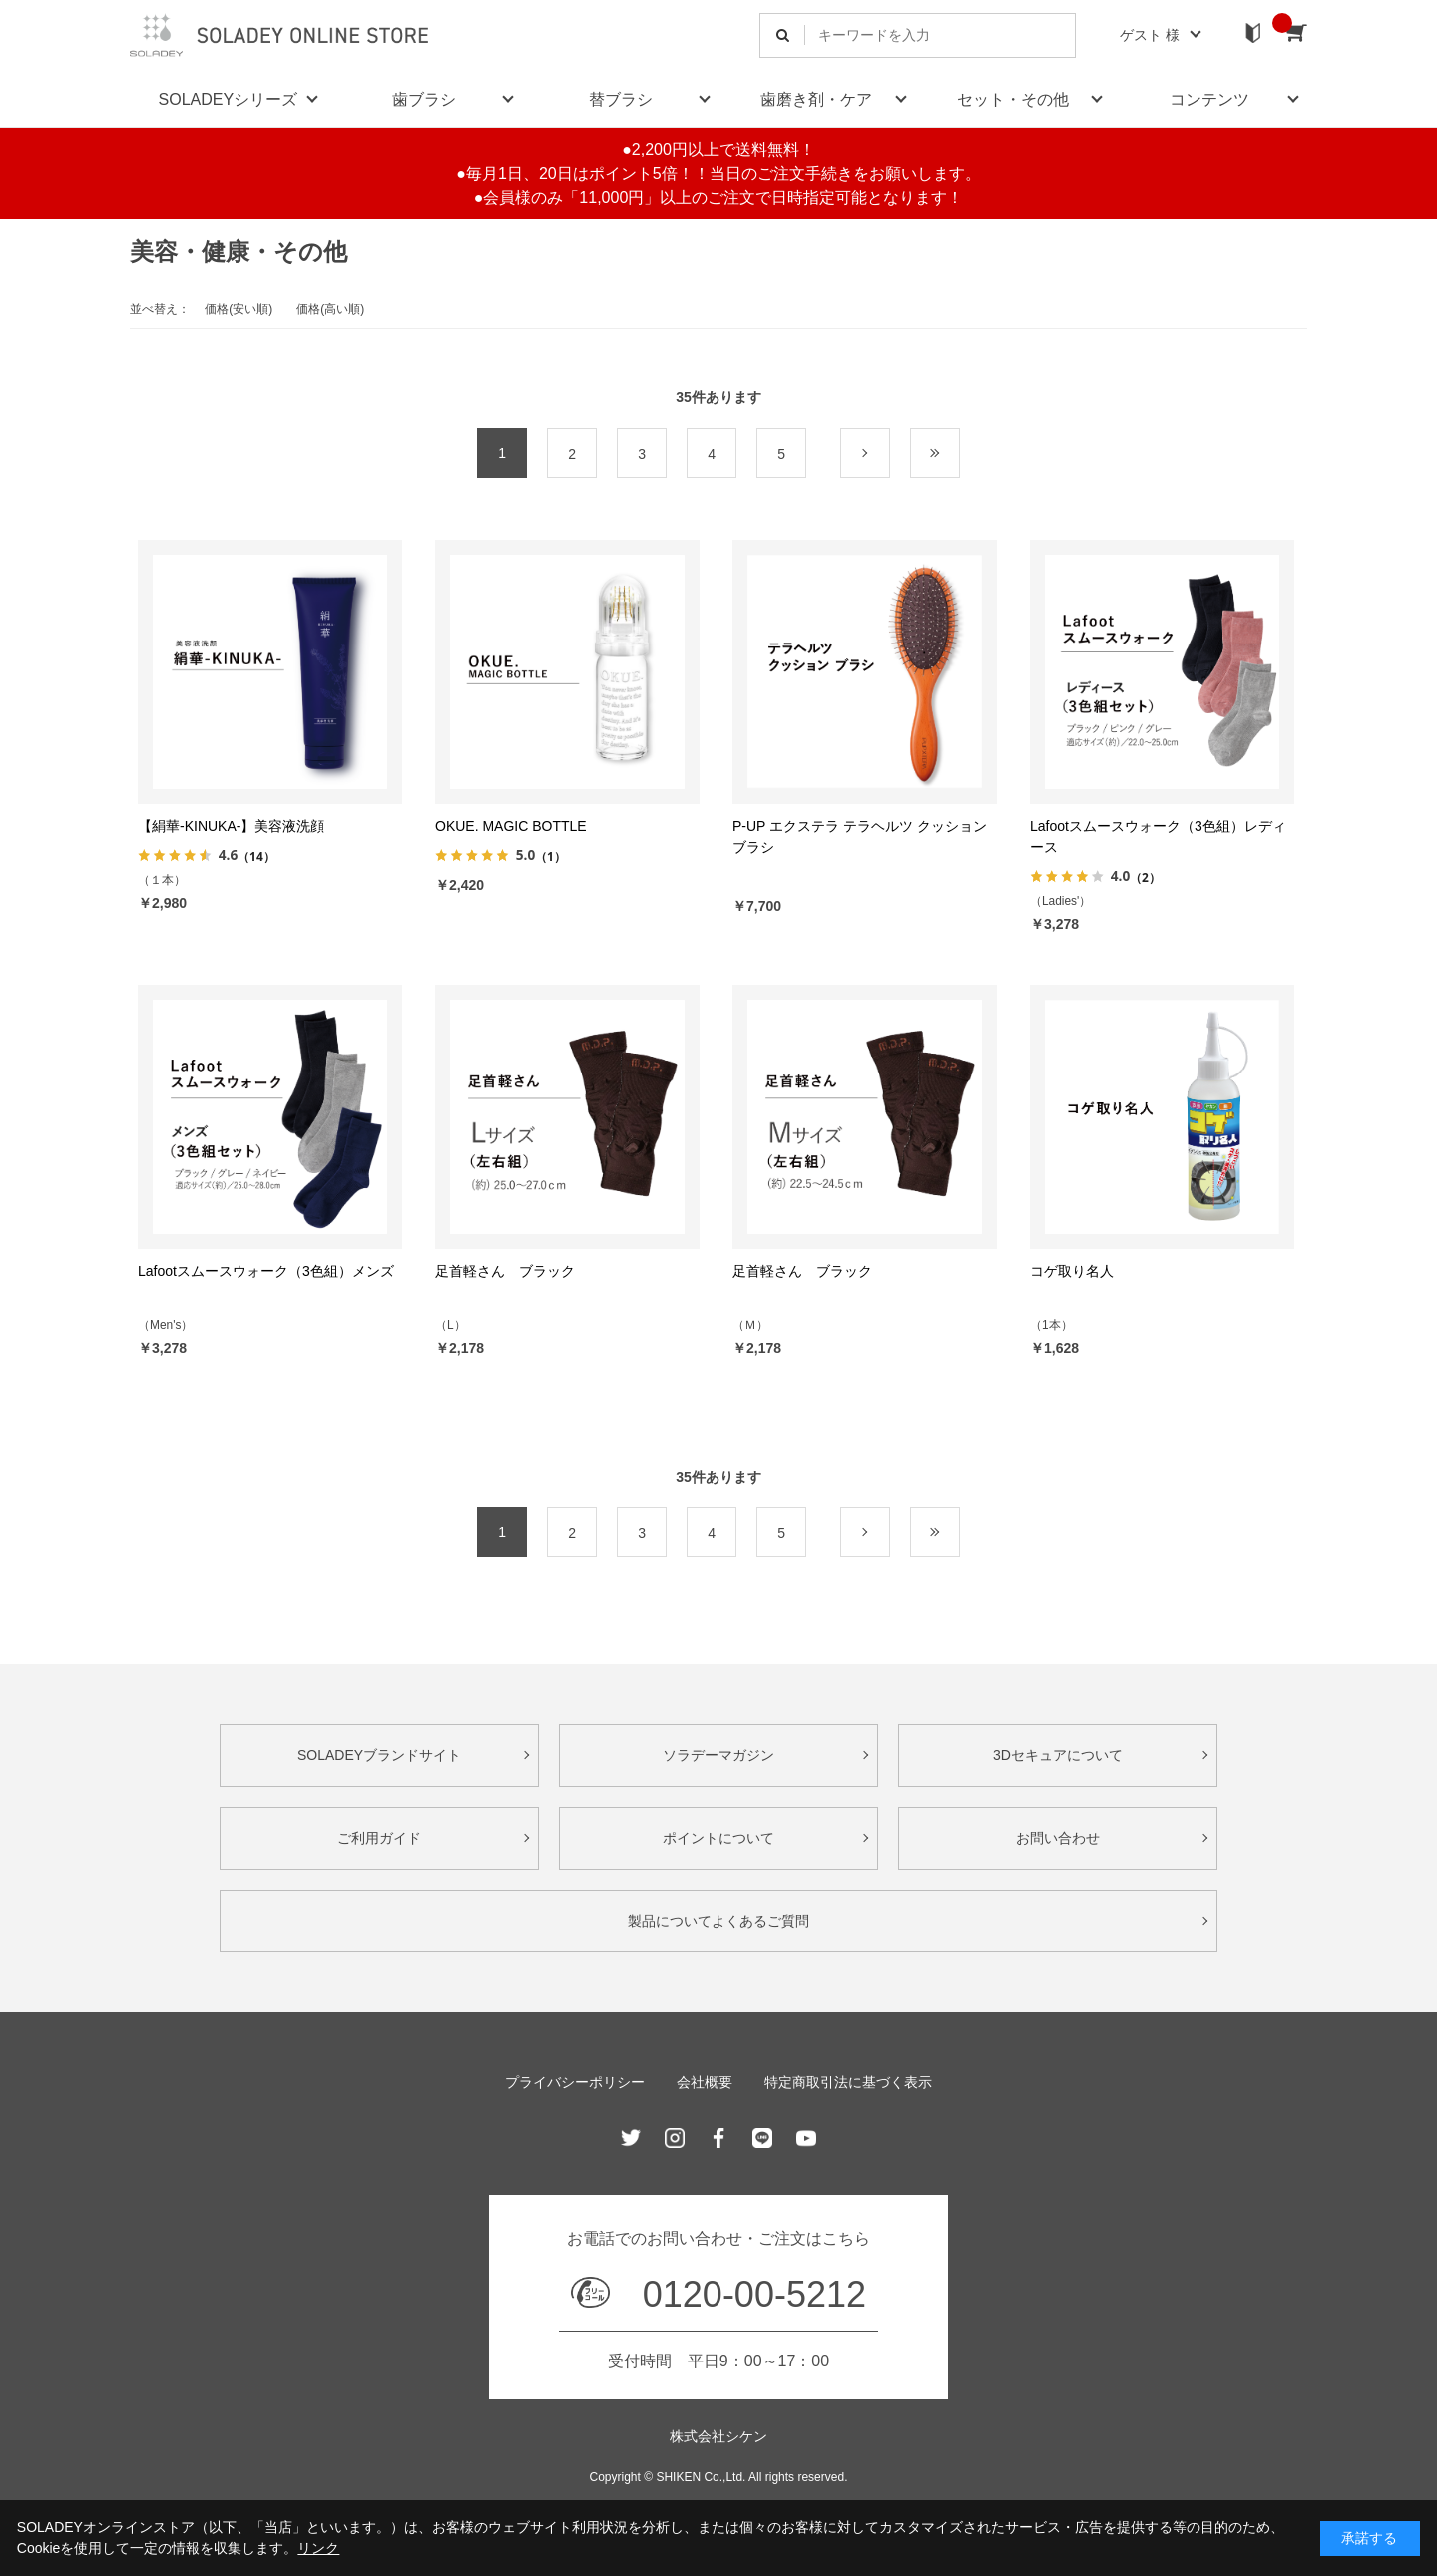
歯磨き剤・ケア (816, 99)
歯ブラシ (424, 99)
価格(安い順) (238, 309)
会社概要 (704, 2082)
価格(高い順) (330, 309)
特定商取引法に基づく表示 (848, 2082)
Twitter (631, 2138)
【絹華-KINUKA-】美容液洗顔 (231, 826)
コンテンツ (1209, 99)
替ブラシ (621, 99)
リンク (318, 2548)
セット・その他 (1013, 99)
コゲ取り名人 (1072, 1271)
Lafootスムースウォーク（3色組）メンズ (266, 1271)
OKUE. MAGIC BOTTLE (511, 826)
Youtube (806, 2138)
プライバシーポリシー (575, 2082)
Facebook (718, 2138)
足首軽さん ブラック (505, 1271)
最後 (959, 454)
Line (762, 2138)
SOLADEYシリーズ (228, 99)
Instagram (675, 2138)
